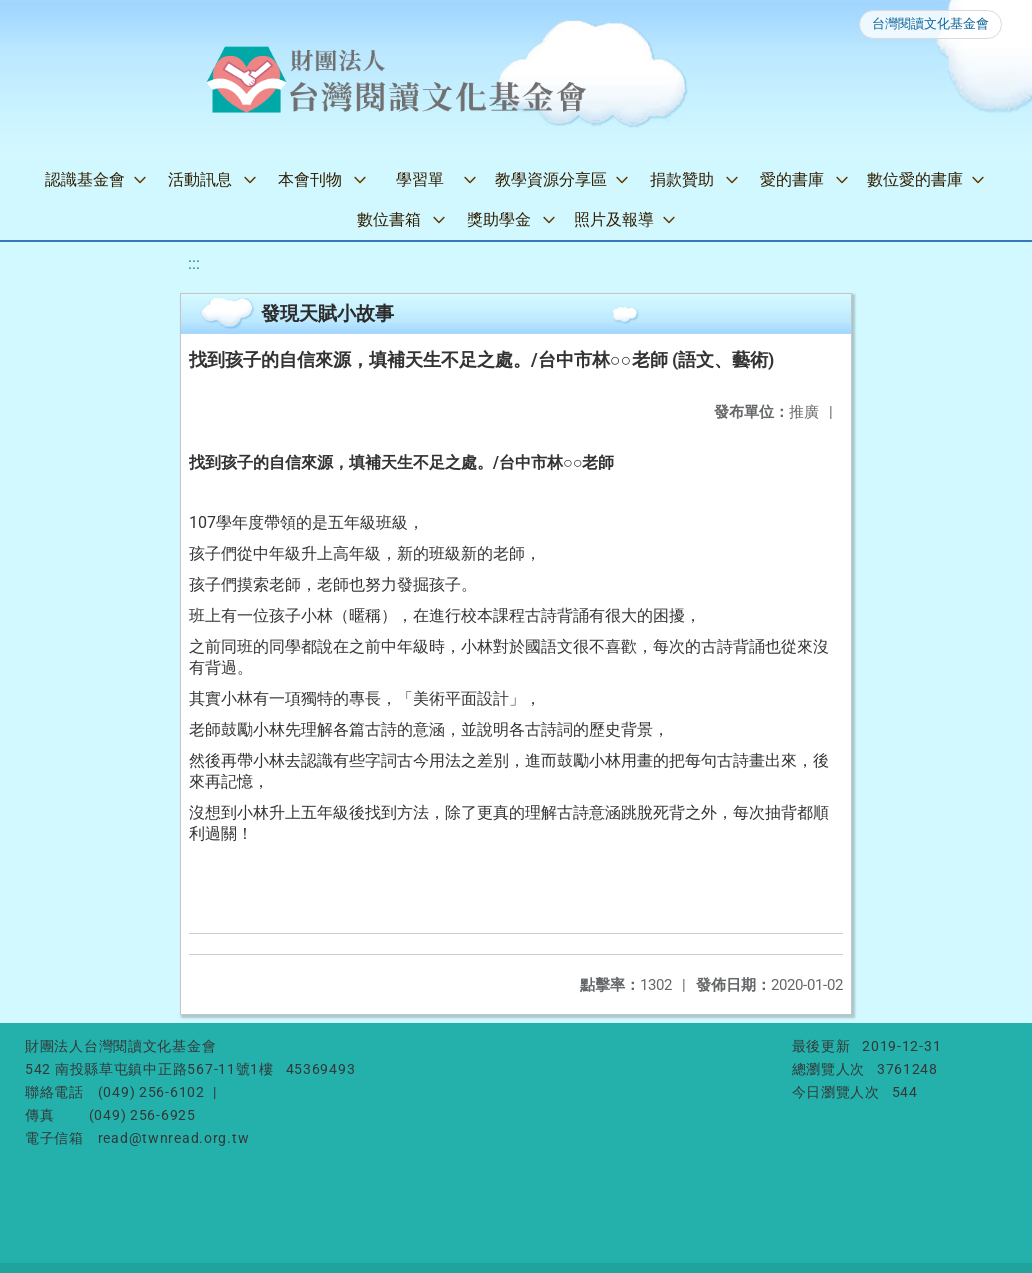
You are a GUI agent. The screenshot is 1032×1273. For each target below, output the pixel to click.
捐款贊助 (682, 179)
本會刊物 (310, 179)
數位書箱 (389, 219)
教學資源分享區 (551, 179)
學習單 (420, 179)
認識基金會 (85, 179)
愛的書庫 (792, 179)
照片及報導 (614, 219)
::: (194, 263)
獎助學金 (499, 219)
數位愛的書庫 (915, 179)
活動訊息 (200, 179)
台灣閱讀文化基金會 (930, 23)
